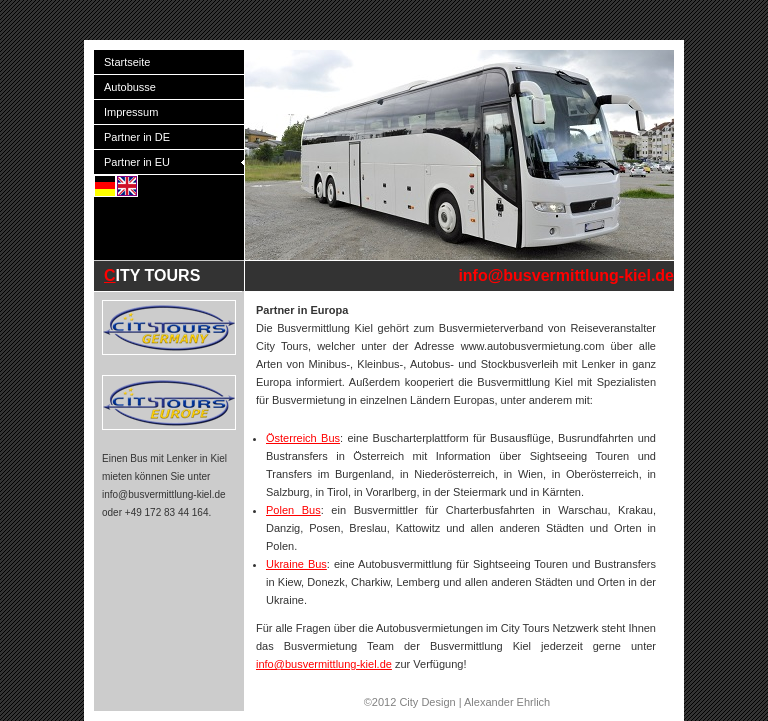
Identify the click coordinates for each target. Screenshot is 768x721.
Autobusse (130, 87)
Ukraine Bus (296, 564)
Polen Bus (293, 510)
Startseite (127, 62)
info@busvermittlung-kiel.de (566, 275)
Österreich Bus (303, 438)
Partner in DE (137, 137)
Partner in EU (137, 162)
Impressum (131, 112)
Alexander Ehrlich (507, 702)
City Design (427, 702)
